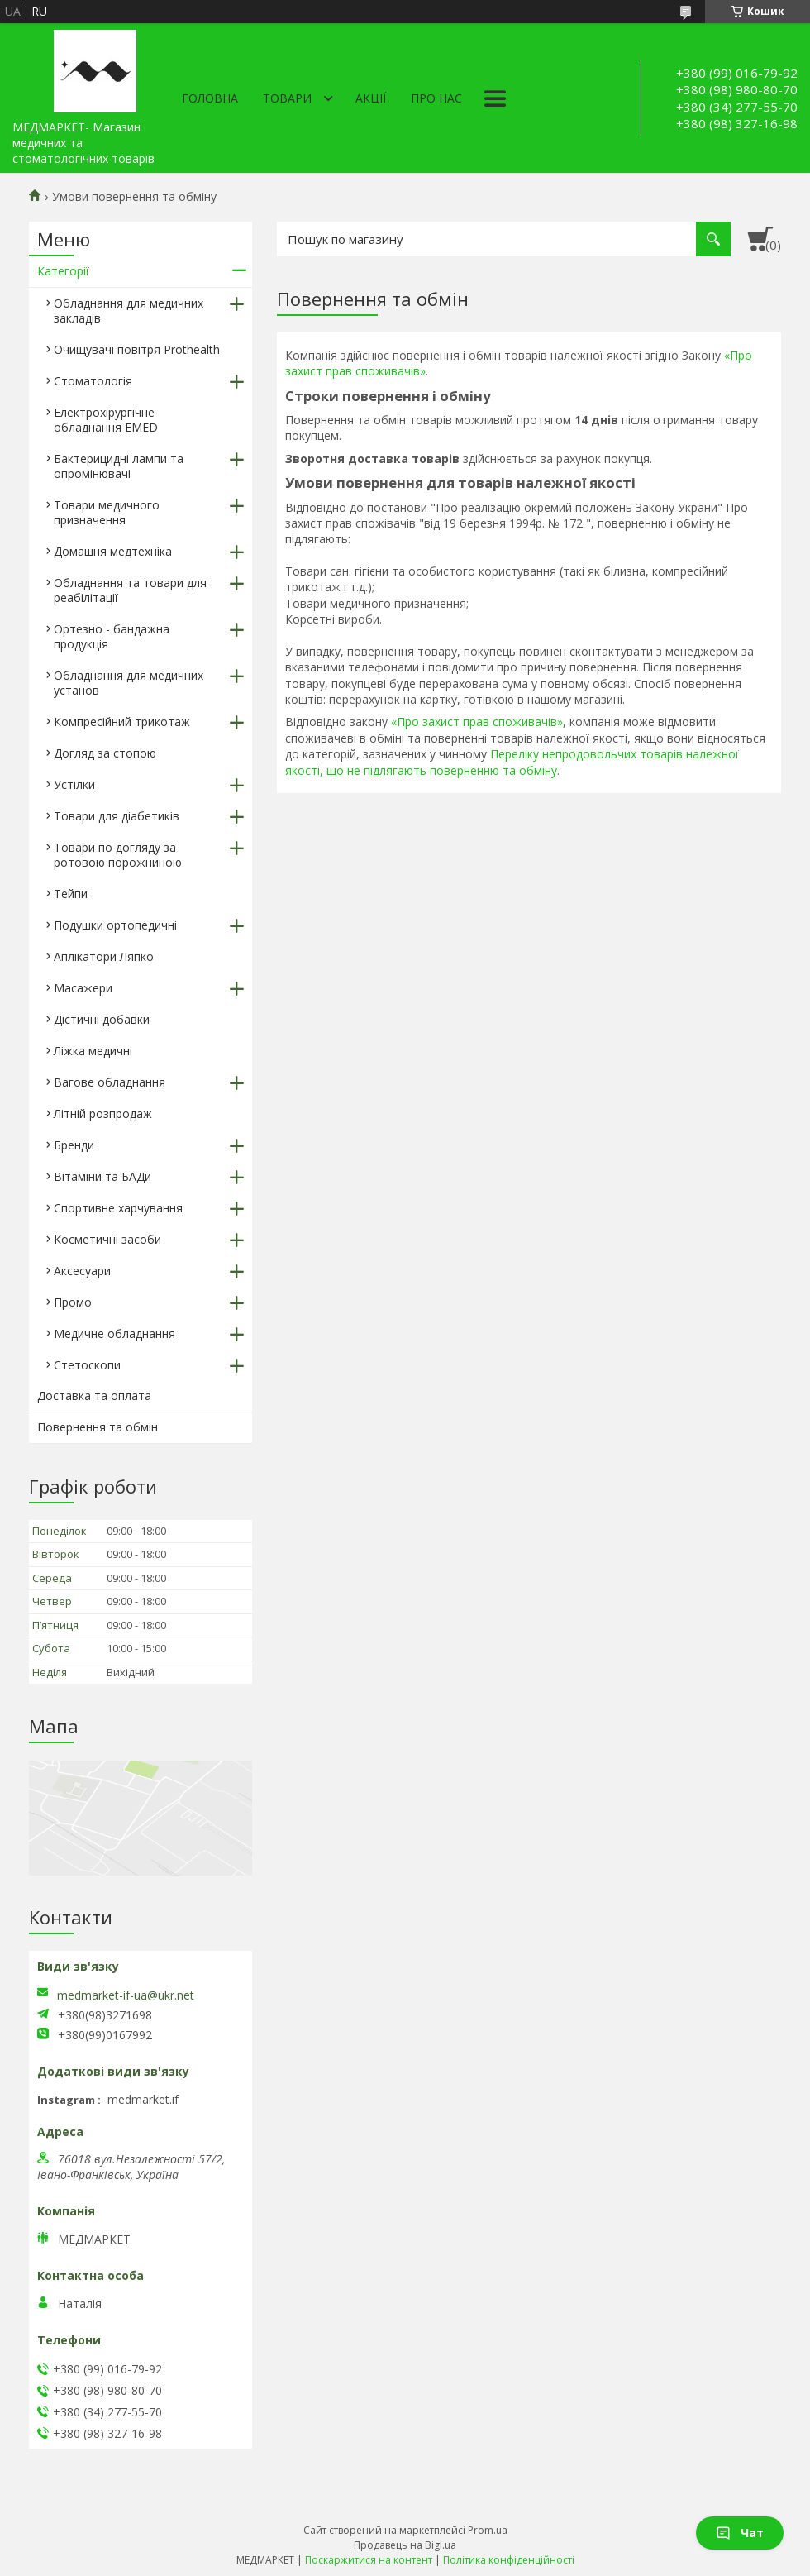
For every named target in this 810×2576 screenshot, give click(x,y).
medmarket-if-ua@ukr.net (125, 1995)
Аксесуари (82, 1270)
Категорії (63, 271)
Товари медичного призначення (107, 512)
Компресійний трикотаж (122, 721)
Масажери (83, 988)
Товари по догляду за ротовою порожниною (118, 854)
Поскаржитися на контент (368, 2560)
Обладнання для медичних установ (128, 682)
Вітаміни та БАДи (102, 1176)
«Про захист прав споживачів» (477, 721)
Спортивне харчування (118, 1208)
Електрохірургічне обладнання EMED (106, 419)
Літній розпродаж (103, 1113)
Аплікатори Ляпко (104, 956)
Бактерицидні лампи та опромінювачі (118, 466)
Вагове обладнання (109, 1082)
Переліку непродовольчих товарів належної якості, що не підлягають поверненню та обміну (512, 761)
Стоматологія (93, 381)
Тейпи (71, 893)
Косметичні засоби (107, 1239)
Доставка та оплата (94, 1395)
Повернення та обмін (97, 1427)
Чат (740, 2532)
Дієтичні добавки (102, 1019)
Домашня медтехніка (113, 551)
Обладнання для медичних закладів (128, 310)
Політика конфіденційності (508, 2560)
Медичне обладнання (114, 1333)
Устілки (74, 784)
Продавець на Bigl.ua (405, 2545)
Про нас (436, 98)
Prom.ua (487, 2530)
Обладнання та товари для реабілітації (130, 590)
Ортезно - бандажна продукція (111, 636)
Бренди (74, 1145)
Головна (210, 98)
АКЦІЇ (370, 98)
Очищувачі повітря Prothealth (137, 349)
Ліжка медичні (93, 1051)
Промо (73, 1302)
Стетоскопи (87, 1365)
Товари (287, 98)
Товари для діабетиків (116, 816)
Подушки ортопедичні (115, 925)
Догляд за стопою (105, 753)
